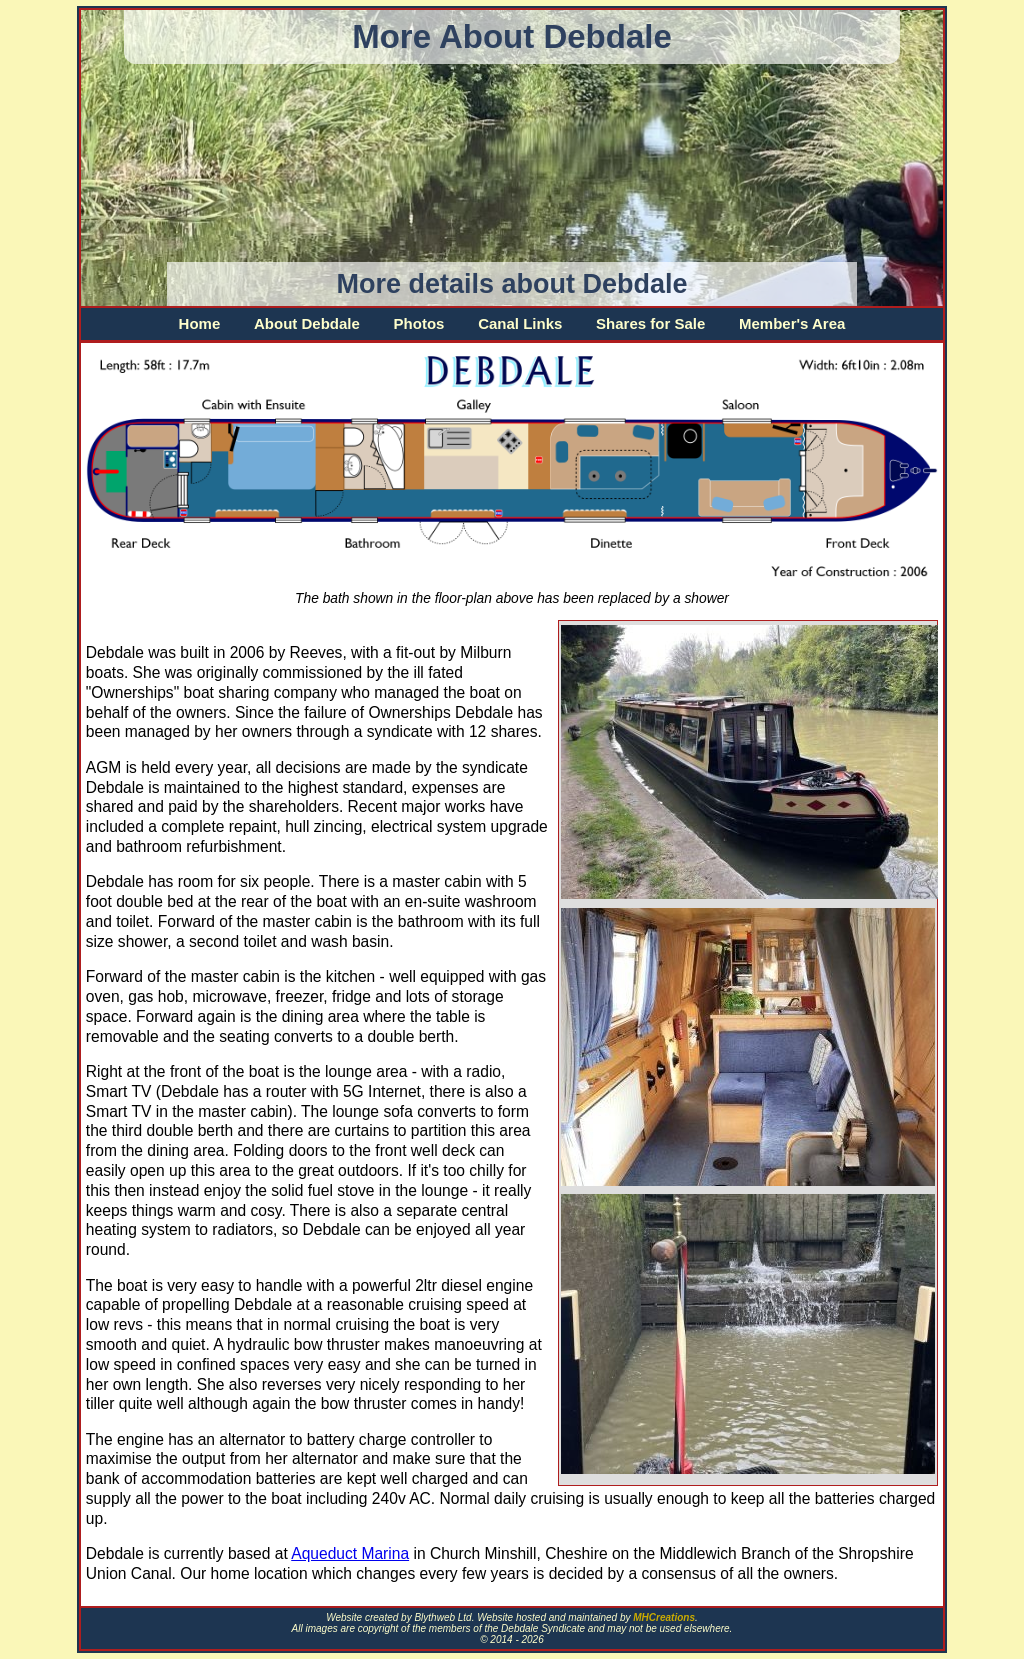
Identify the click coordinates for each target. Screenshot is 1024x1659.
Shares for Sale (650, 323)
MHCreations (664, 1617)
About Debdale (307, 323)
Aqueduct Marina (350, 1553)
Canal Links (520, 323)
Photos (419, 323)
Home (200, 323)
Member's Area (792, 323)
